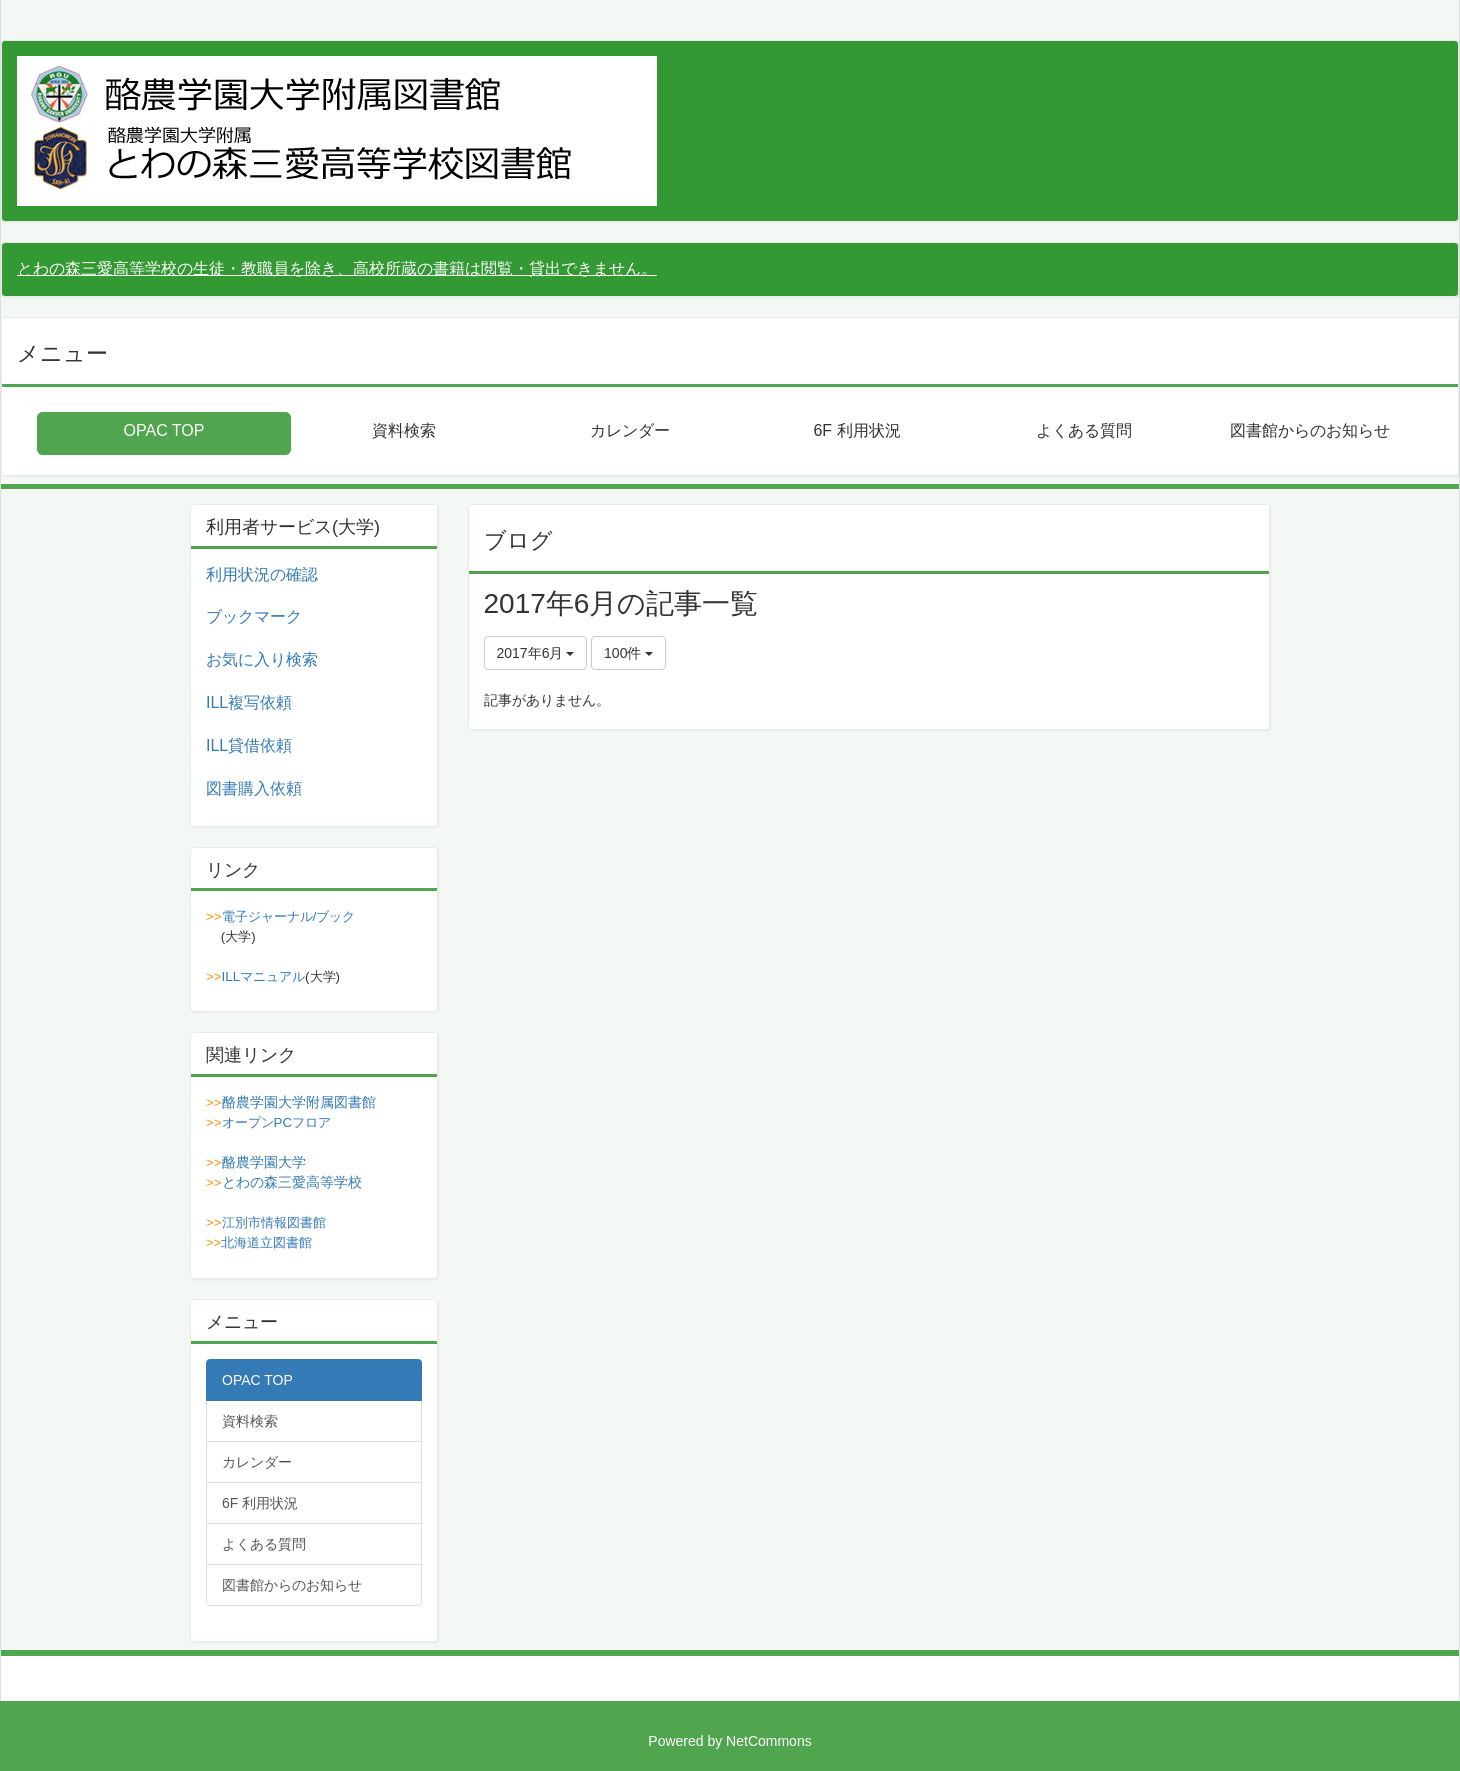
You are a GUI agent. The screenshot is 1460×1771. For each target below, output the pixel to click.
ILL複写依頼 (249, 702)
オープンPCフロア (277, 1122)
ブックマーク (254, 616)
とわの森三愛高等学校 (292, 1182)
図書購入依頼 (254, 788)
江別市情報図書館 (274, 1222)
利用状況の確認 (262, 574)
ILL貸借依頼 (249, 745)
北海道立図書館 (266, 1242)
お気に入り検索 (262, 659)
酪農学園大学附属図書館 (299, 1102)
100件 (628, 653)
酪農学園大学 (264, 1162)
